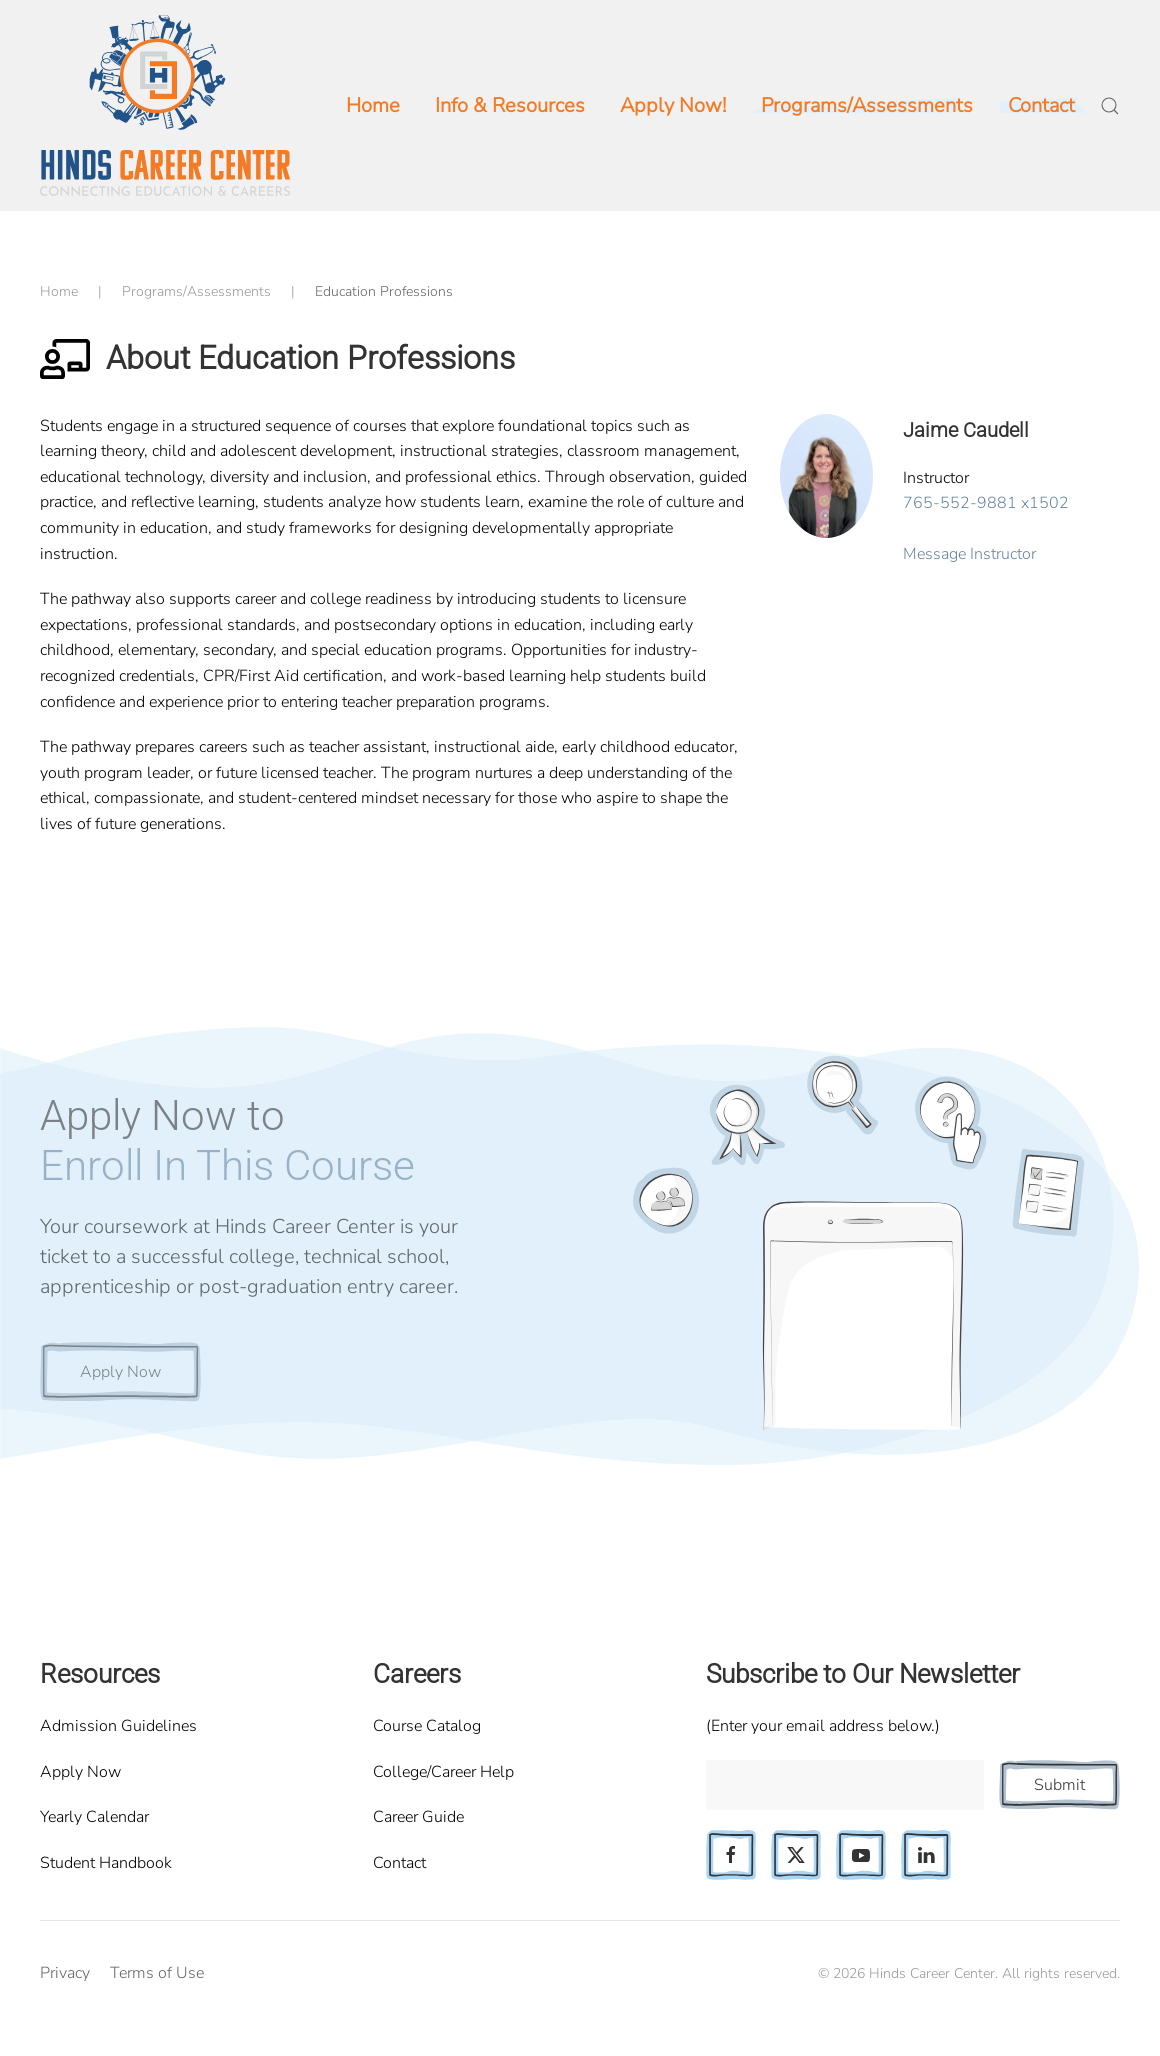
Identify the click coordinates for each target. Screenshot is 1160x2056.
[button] (1110, 106)
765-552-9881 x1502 (986, 503)
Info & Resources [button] (510, 105)
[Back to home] (165, 105)
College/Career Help (443, 1772)
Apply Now (120, 1372)
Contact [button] (1041, 105)
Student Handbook (106, 1863)
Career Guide (418, 1817)
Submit (1059, 1785)
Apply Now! (673, 105)
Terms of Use (157, 1973)
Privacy (65, 1973)
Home (373, 105)
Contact (399, 1863)
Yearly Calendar (94, 1817)
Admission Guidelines (118, 1726)
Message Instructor (969, 554)
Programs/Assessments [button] (867, 105)
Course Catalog (427, 1726)
